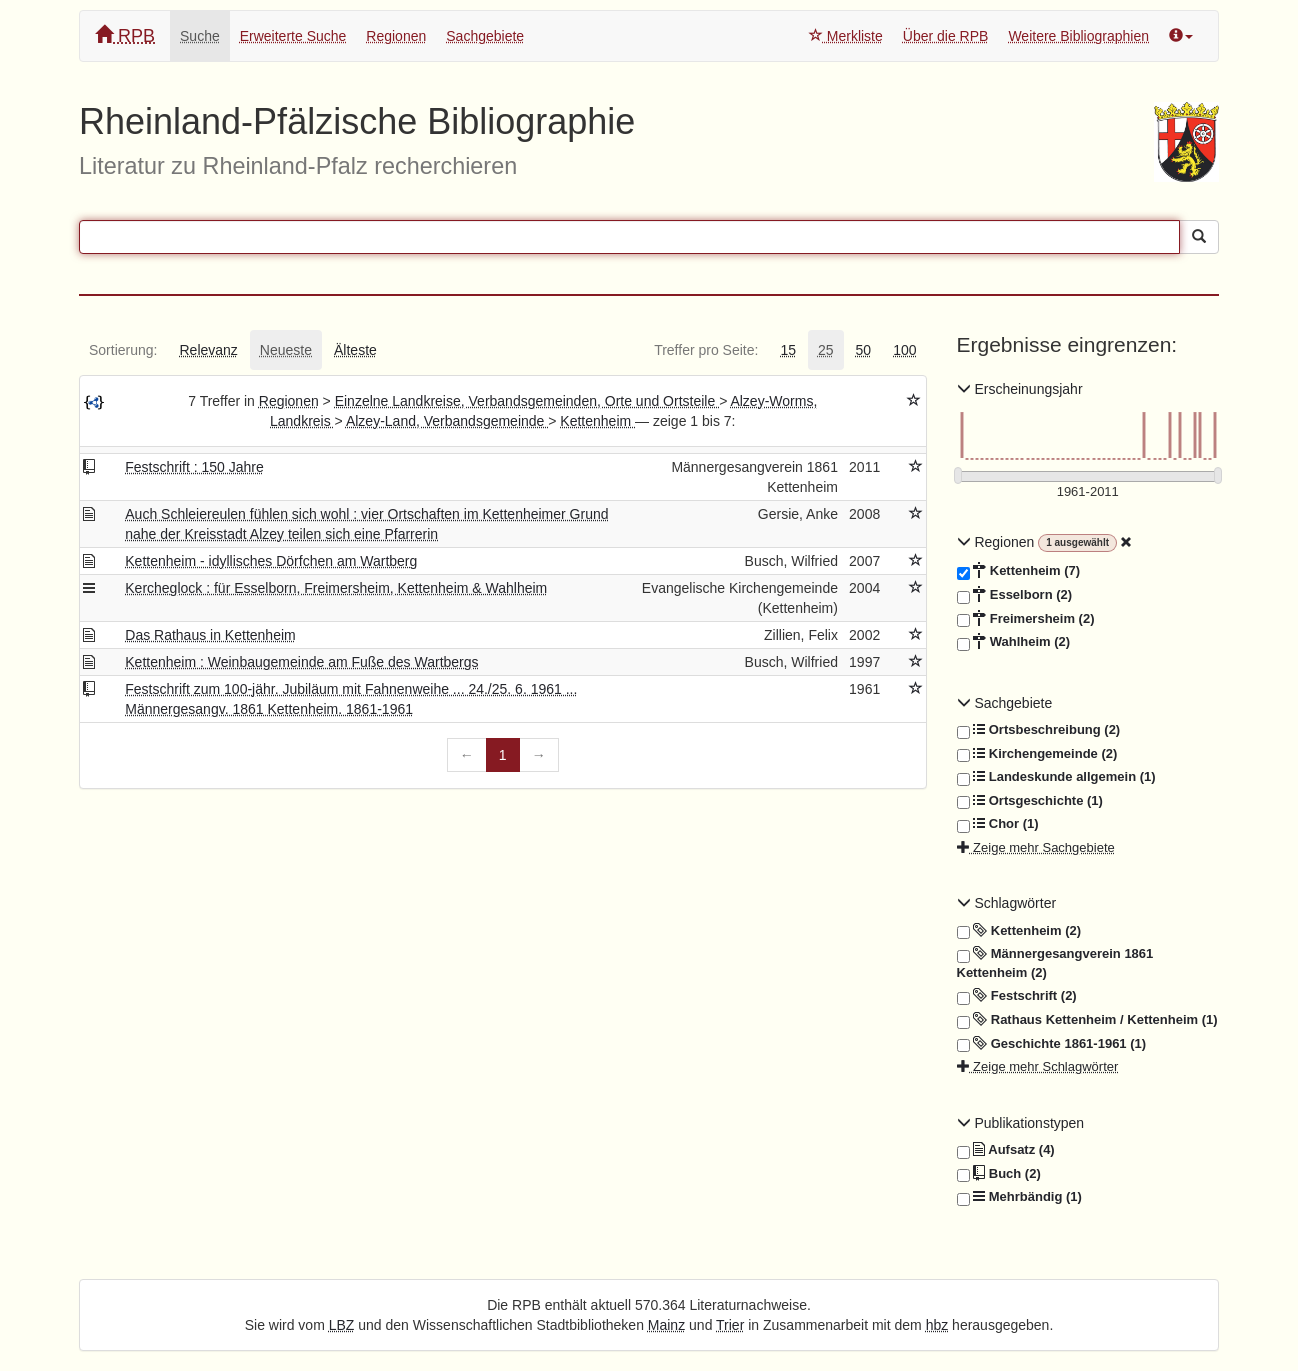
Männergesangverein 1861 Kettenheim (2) (1055, 962)
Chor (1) (998, 824)
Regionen (396, 36)
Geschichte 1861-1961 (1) (1052, 1044)
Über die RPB (946, 36)
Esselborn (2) (1015, 595)
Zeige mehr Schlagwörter (1038, 1066)
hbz (937, 1325)
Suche (200, 36)
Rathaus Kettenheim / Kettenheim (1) (1087, 1020)
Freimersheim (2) (1026, 619)
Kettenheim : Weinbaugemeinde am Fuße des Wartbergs (301, 662)
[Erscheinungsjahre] (1088, 492)
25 (826, 350)
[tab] (123, 350)
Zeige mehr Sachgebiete (1036, 847)
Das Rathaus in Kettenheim (210, 635)
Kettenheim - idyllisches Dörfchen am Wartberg (271, 561)
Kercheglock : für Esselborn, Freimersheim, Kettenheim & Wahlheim (336, 588)
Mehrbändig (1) (1019, 1197)
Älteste (355, 350)
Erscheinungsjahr (1020, 389)
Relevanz (208, 350)
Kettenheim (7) (1019, 571)
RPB (125, 35)
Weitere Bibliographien (1078, 36)
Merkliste (846, 36)
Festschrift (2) (1017, 996)
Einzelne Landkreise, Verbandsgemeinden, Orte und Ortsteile (527, 401)
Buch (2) (999, 1174)
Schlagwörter (1007, 903)
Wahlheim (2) (1014, 642)
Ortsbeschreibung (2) (1039, 730)
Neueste (286, 350)
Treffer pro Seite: (706, 350)
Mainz (666, 1325)
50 (864, 350)
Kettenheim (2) (1019, 931)
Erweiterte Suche (293, 36)
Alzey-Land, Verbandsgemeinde (447, 421)
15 (788, 350)
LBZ (342, 1325)
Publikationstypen (1021, 1123)
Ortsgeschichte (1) (1030, 801)
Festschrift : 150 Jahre (194, 467)
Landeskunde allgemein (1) (1056, 777)
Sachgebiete (485, 36)
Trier (730, 1325)
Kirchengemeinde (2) (1037, 754)
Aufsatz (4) (1006, 1150)
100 (904, 350)
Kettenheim (597, 421)
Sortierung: (123, 350)
